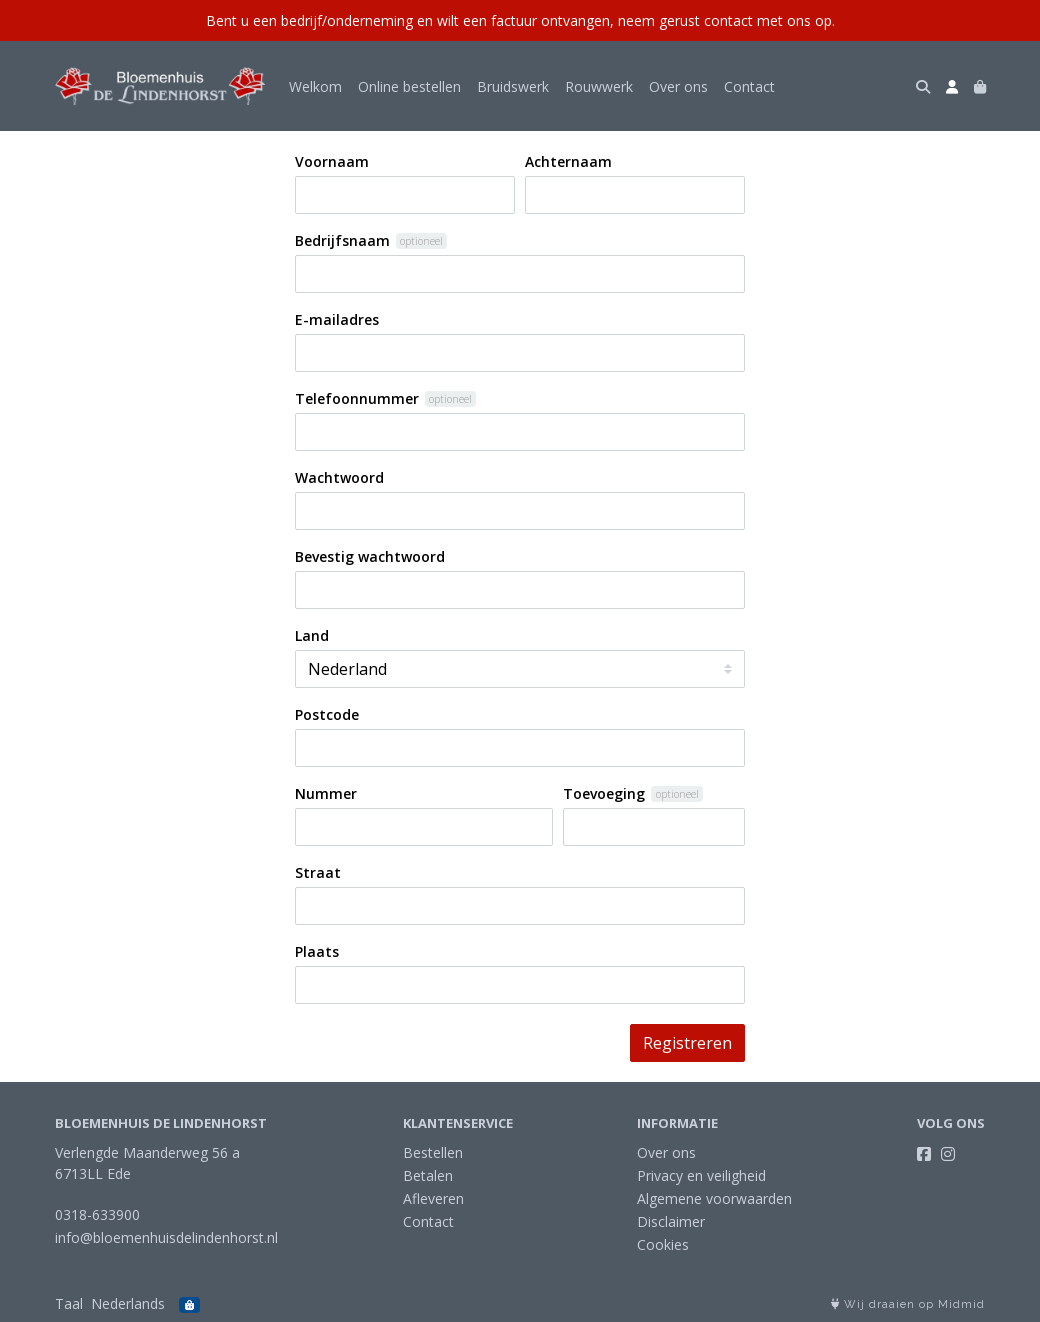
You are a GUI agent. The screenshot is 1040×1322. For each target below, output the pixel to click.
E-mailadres (337, 319)
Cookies (663, 1244)
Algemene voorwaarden (714, 1198)
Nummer (326, 793)
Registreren (687, 1043)
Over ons (678, 86)
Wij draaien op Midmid (908, 1304)
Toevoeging (604, 793)
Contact (749, 86)
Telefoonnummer (357, 398)
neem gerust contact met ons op (725, 20)
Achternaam (568, 161)
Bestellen (433, 1152)
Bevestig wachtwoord (370, 556)
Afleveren (433, 1198)
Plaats (317, 951)
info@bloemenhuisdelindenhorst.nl (166, 1237)
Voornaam (332, 161)
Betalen (428, 1175)
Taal (69, 1303)
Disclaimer (671, 1221)
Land (312, 635)
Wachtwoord (339, 477)
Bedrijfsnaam (342, 240)
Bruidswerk (513, 86)
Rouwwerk (599, 86)
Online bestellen (409, 86)
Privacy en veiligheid (701, 1175)
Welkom (315, 86)
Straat (318, 872)
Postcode (327, 714)
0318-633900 (97, 1214)
